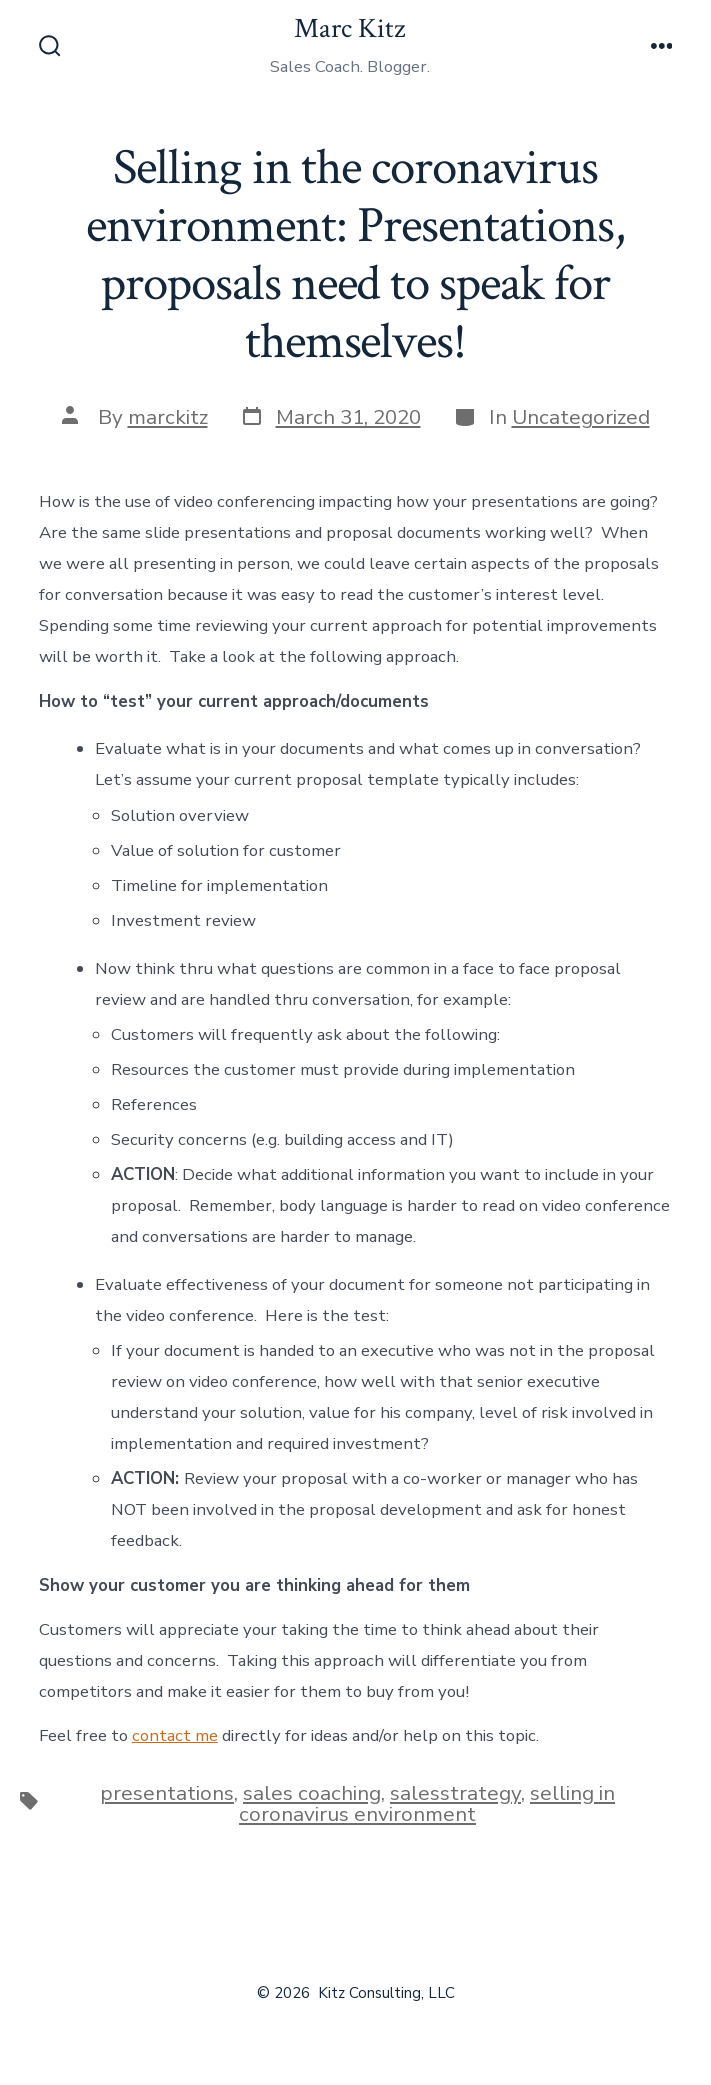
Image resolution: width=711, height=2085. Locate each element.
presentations (167, 1793)
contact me (175, 1735)
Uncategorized (581, 417)
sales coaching (312, 1793)
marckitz (168, 417)
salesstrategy (455, 1793)
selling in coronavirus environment (427, 1803)
